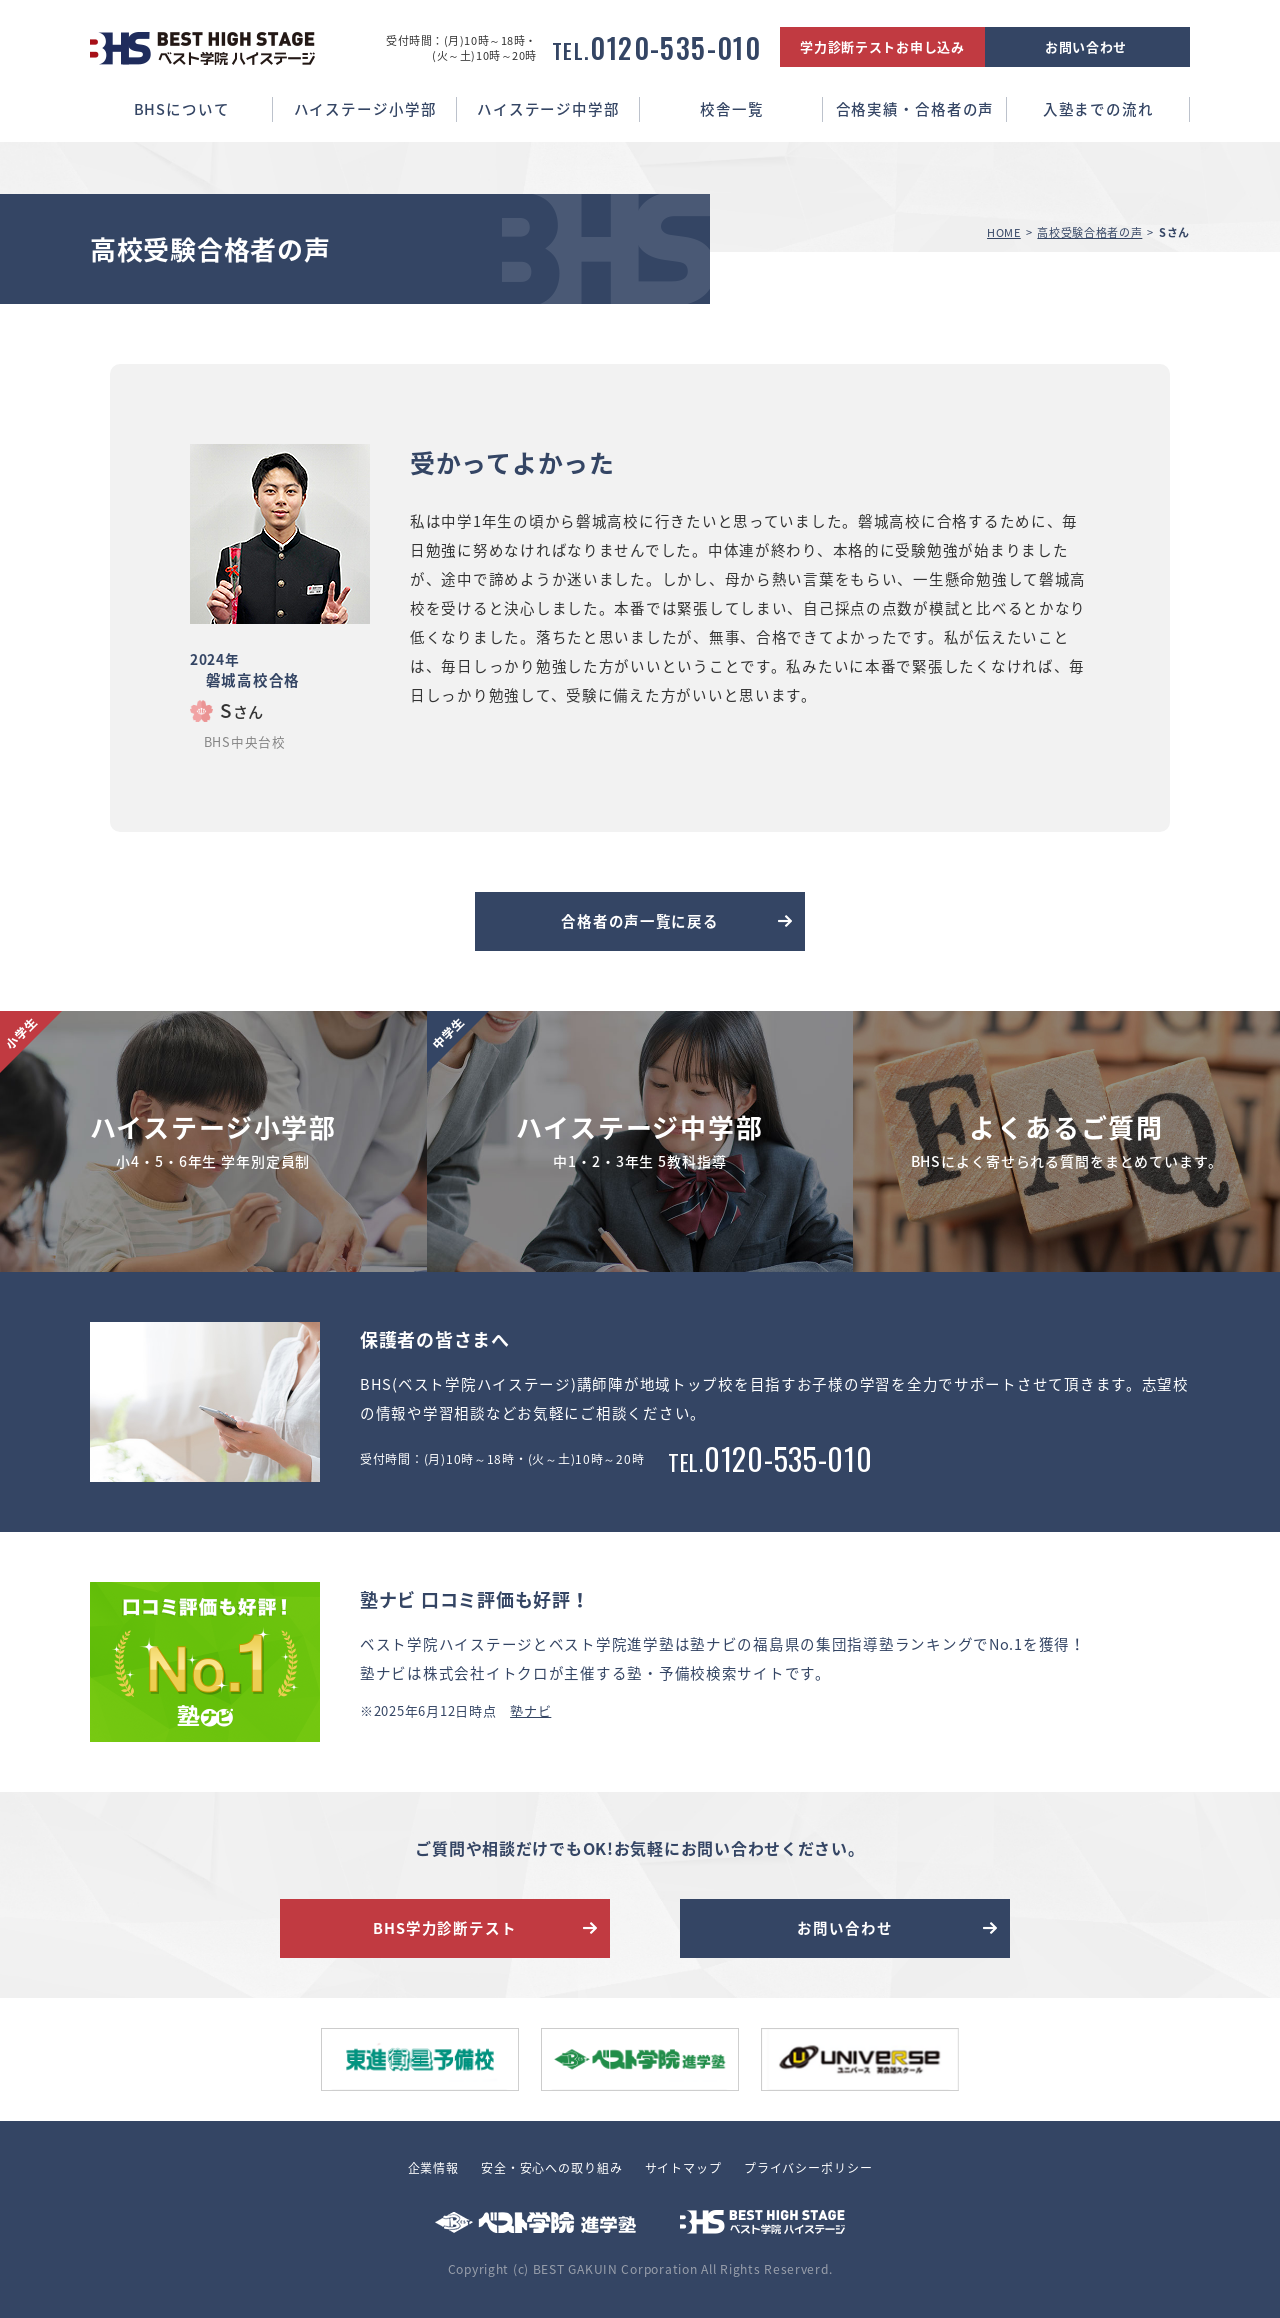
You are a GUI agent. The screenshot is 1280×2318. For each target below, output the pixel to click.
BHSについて (182, 109)
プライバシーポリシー (808, 2168)
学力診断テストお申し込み (882, 46)
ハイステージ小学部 (365, 109)
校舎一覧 (731, 109)
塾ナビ (530, 1710)
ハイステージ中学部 (548, 109)
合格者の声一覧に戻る (639, 921)
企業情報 (433, 2168)
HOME (1004, 232)
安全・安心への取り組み (552, 2168)
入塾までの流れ (1098, 109)
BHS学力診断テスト (445, 1928)
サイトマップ (683, 2168)
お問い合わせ (1086, 46)
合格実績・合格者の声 (915, 109)
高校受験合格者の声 (1089, 232)
